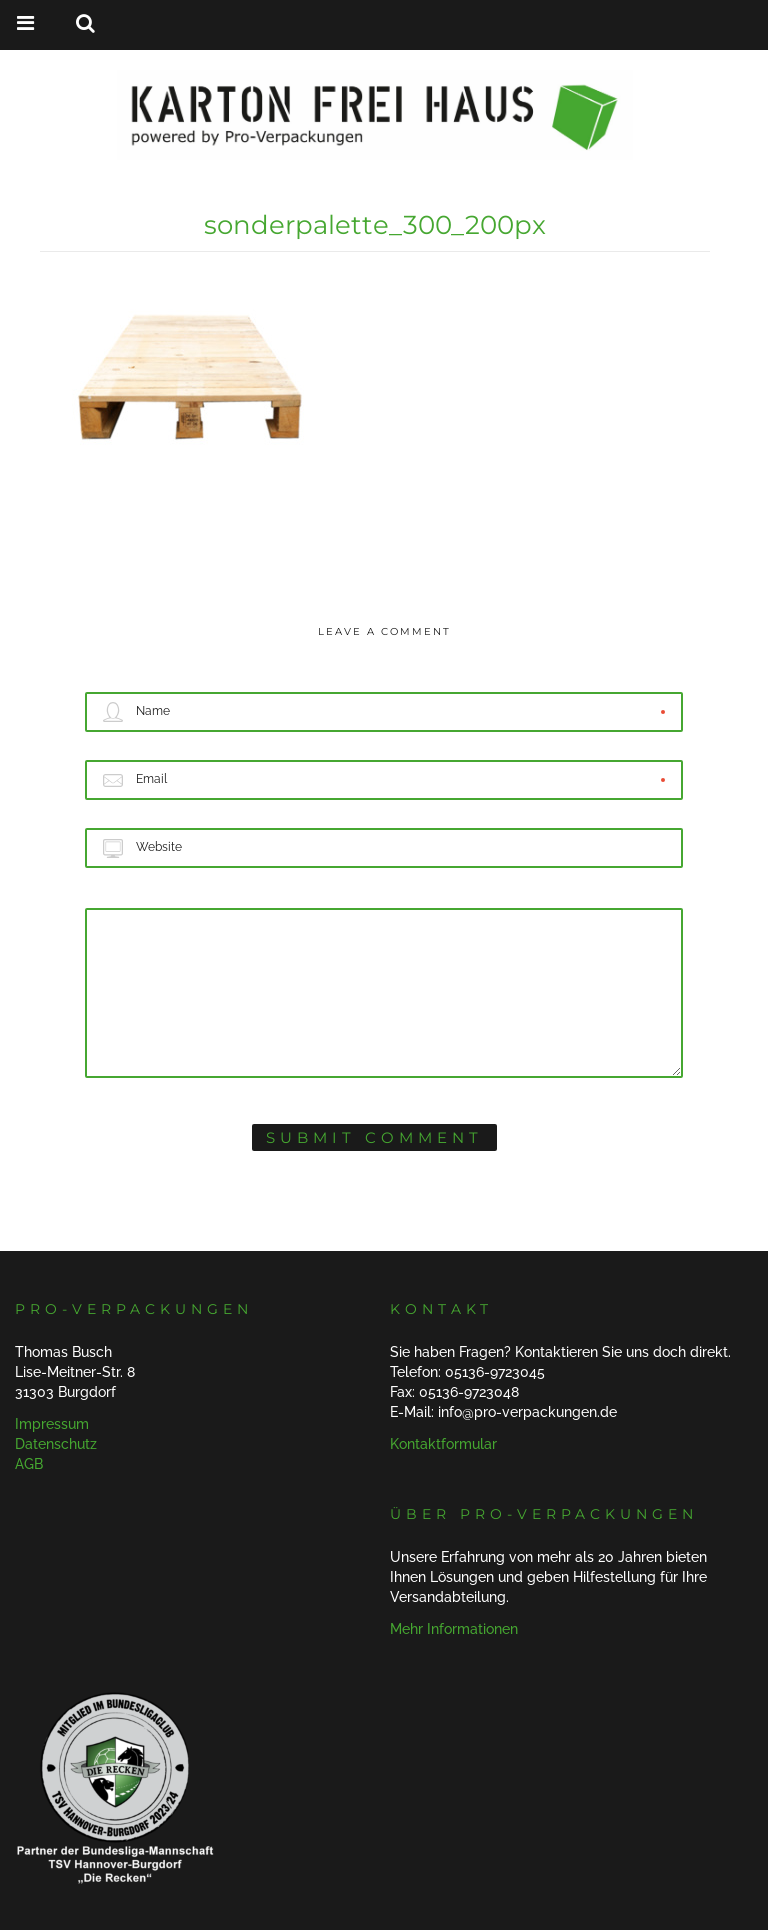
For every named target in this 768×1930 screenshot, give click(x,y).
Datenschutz (56, 1444)
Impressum (52, 1424)
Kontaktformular (443, 1444)
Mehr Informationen (454, 1629)
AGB (29, 1464)
